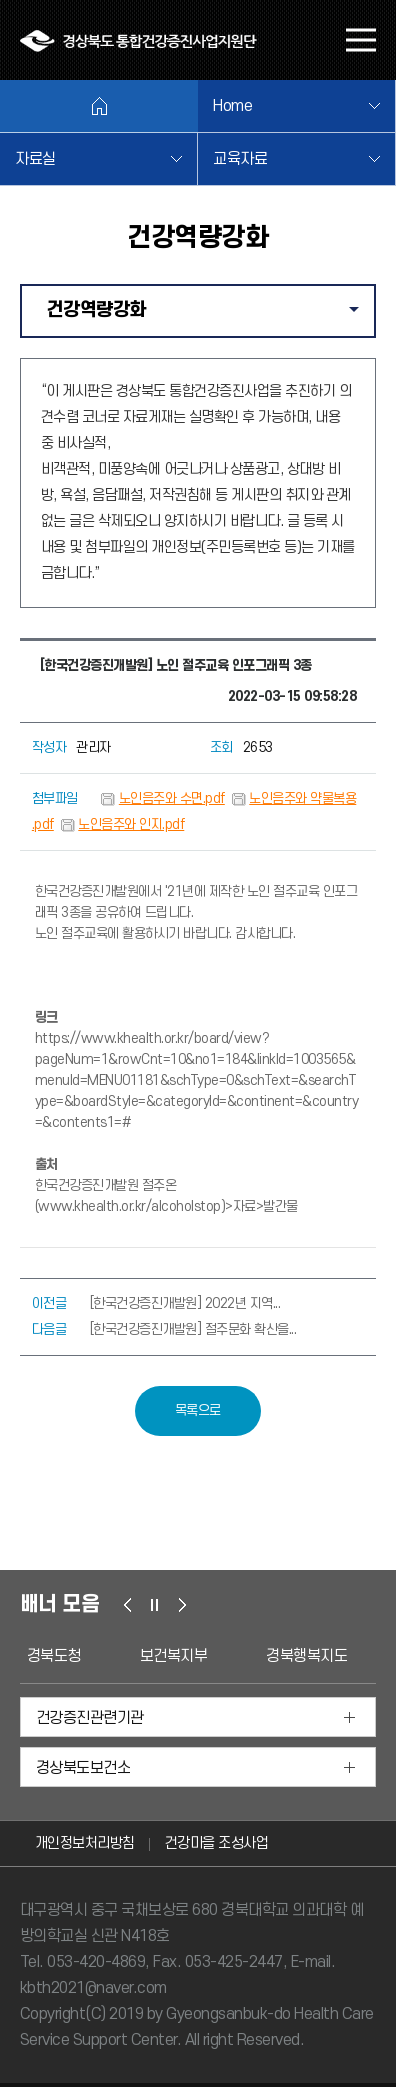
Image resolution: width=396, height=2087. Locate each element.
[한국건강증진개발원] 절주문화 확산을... (193, 1329)
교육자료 (240, 159)
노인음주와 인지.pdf (131, 824)
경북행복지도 (306, 1656)
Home (232, 106)
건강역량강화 (210, 317)
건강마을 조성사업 (217, 1843)
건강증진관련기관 (90, 1718)
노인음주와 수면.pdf (172, 798)
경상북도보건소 (83, 1768)
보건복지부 (174, 1656)
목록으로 (198, 1410)
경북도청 (54, 1656)
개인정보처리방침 (85, 1843)
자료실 (35, 159)
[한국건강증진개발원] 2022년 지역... (185, 1303)
